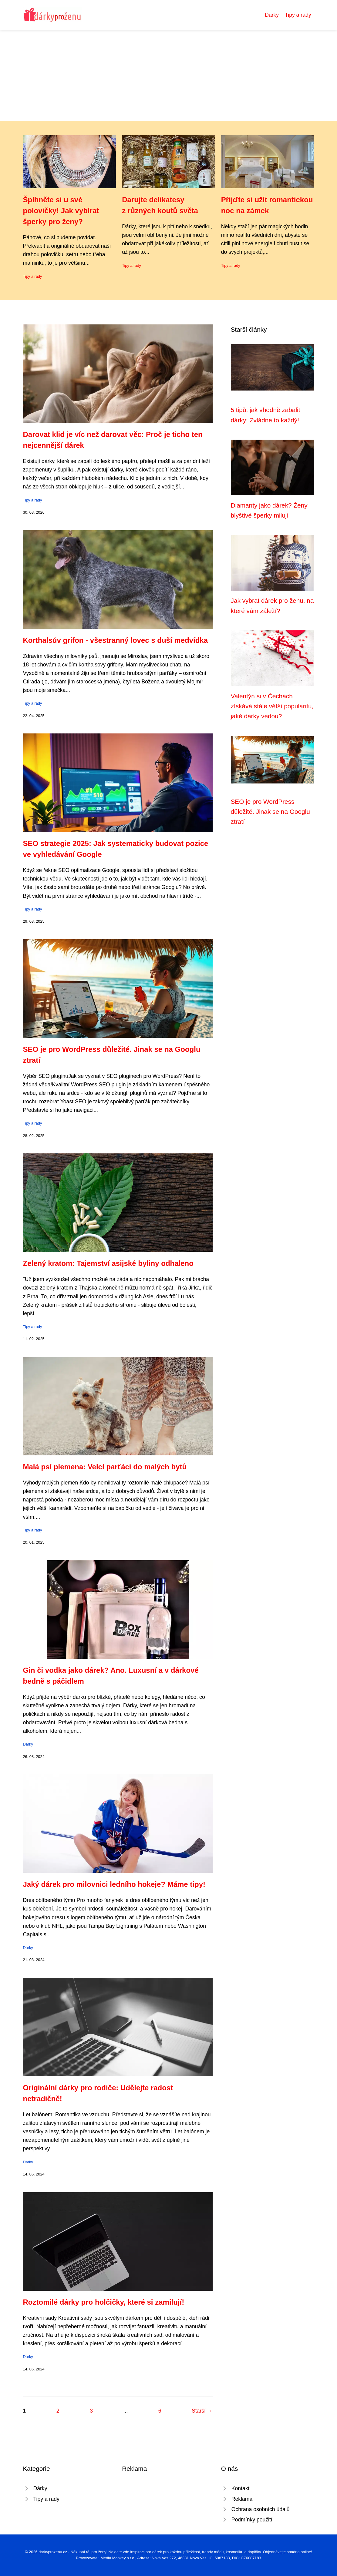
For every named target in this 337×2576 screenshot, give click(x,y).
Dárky (272, 15)
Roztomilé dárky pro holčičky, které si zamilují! (103, 2302)
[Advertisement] (168, 75)
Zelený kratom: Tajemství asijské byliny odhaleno (108, 1263)
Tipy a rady (298, 15)
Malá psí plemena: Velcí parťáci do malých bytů (105, 1467)
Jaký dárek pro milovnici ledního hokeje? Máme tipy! (114, 1884)
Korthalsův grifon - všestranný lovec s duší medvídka (115, 640)
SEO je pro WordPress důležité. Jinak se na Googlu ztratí (270, 811)
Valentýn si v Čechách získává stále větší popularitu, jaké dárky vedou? (272, 706)
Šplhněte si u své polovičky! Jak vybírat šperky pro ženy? (61, 211)
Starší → (202, 2411)
